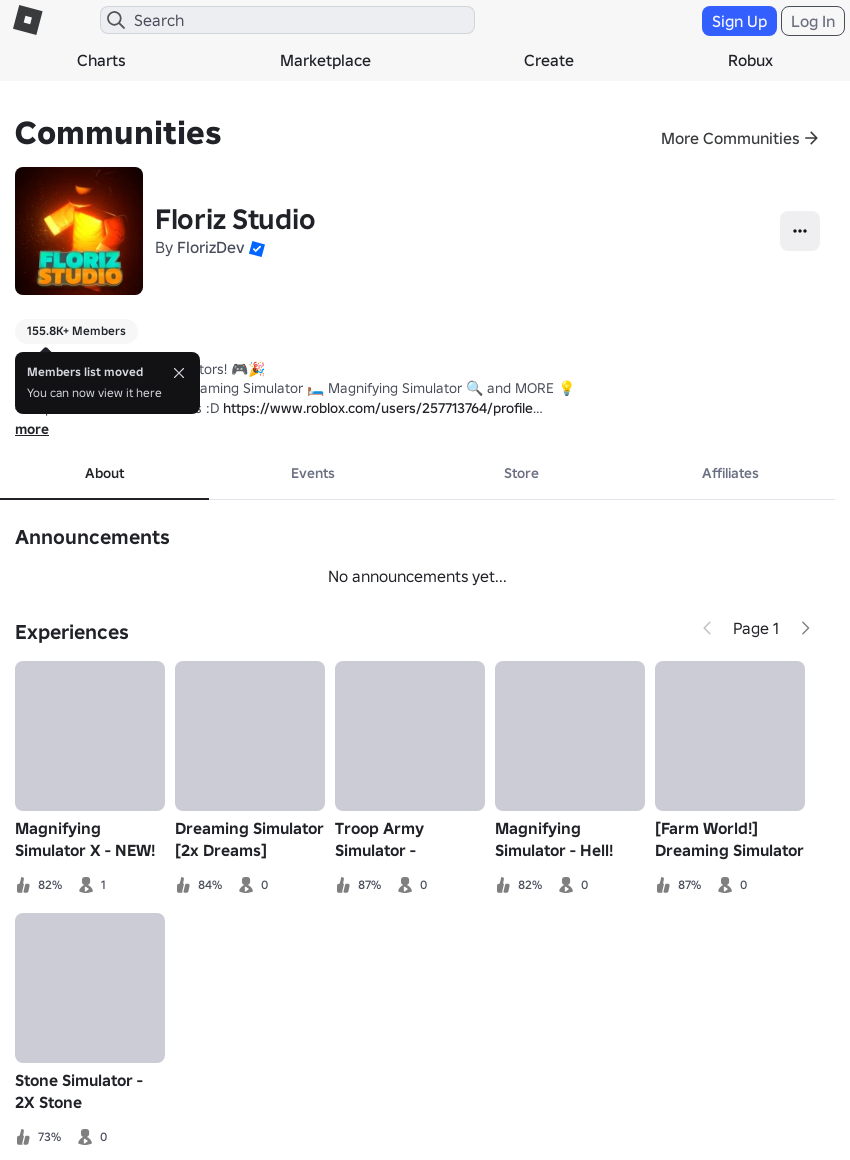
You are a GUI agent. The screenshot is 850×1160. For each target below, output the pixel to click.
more (32, 429)
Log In (813, 21)
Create (549, 60)
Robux (750, 60)
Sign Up (739, 21)
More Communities (730, 138)
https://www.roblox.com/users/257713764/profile (378, 408)
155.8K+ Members (76, 330)
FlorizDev (211, 247)
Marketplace (325, 60)
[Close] (179, 373)
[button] (257, 247)
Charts (101, 60)
